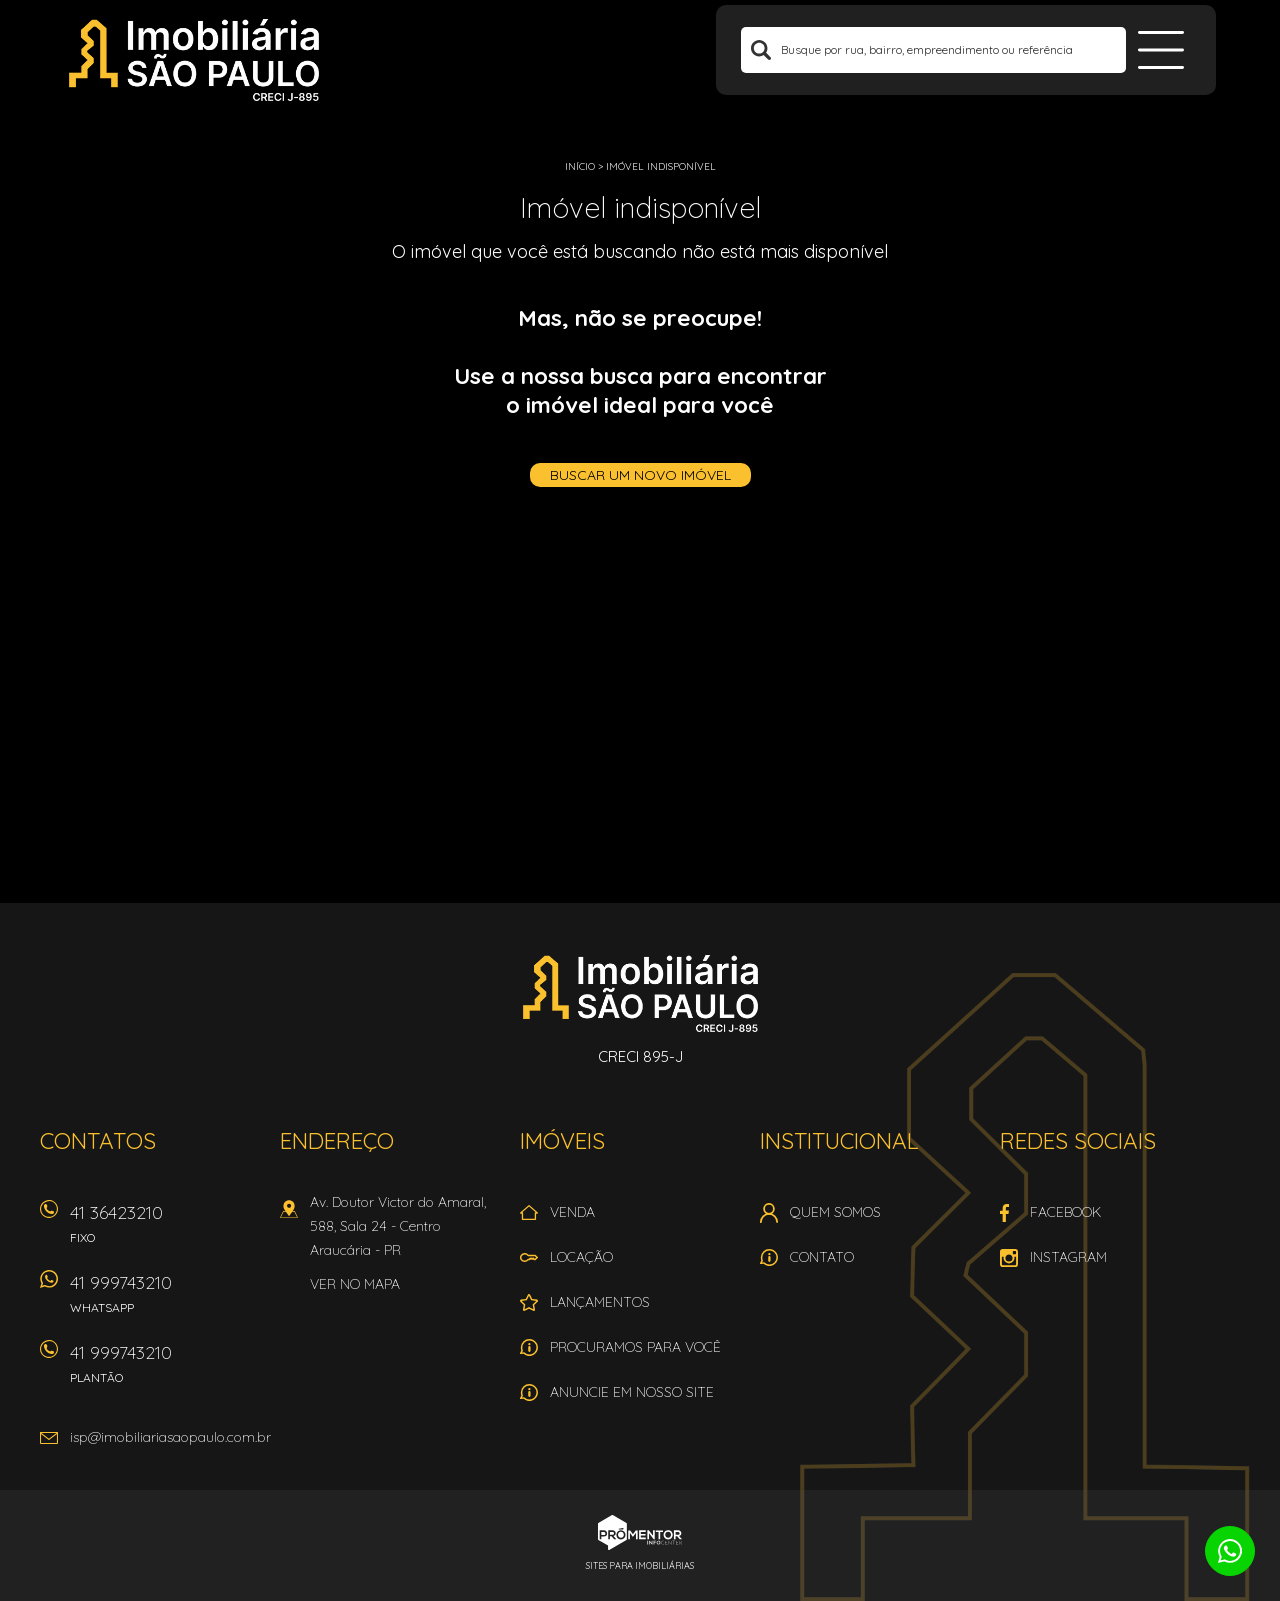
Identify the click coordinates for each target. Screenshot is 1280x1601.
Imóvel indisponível (661, 166)
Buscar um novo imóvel (640, 475)
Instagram (1068, 1257)
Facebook (1065, 1212)
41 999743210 (165, 1300)
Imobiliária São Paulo (640, 993)
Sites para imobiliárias (640, 1565)
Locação (581, 1257)
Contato (822, 1257)
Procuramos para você (635, 1347)
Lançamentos (600, 1302)
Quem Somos (835, 1212)
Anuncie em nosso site (632, 1392)
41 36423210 (165, 1230)
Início (580, 166)
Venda (572, 1212)
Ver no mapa (355, 1284)
